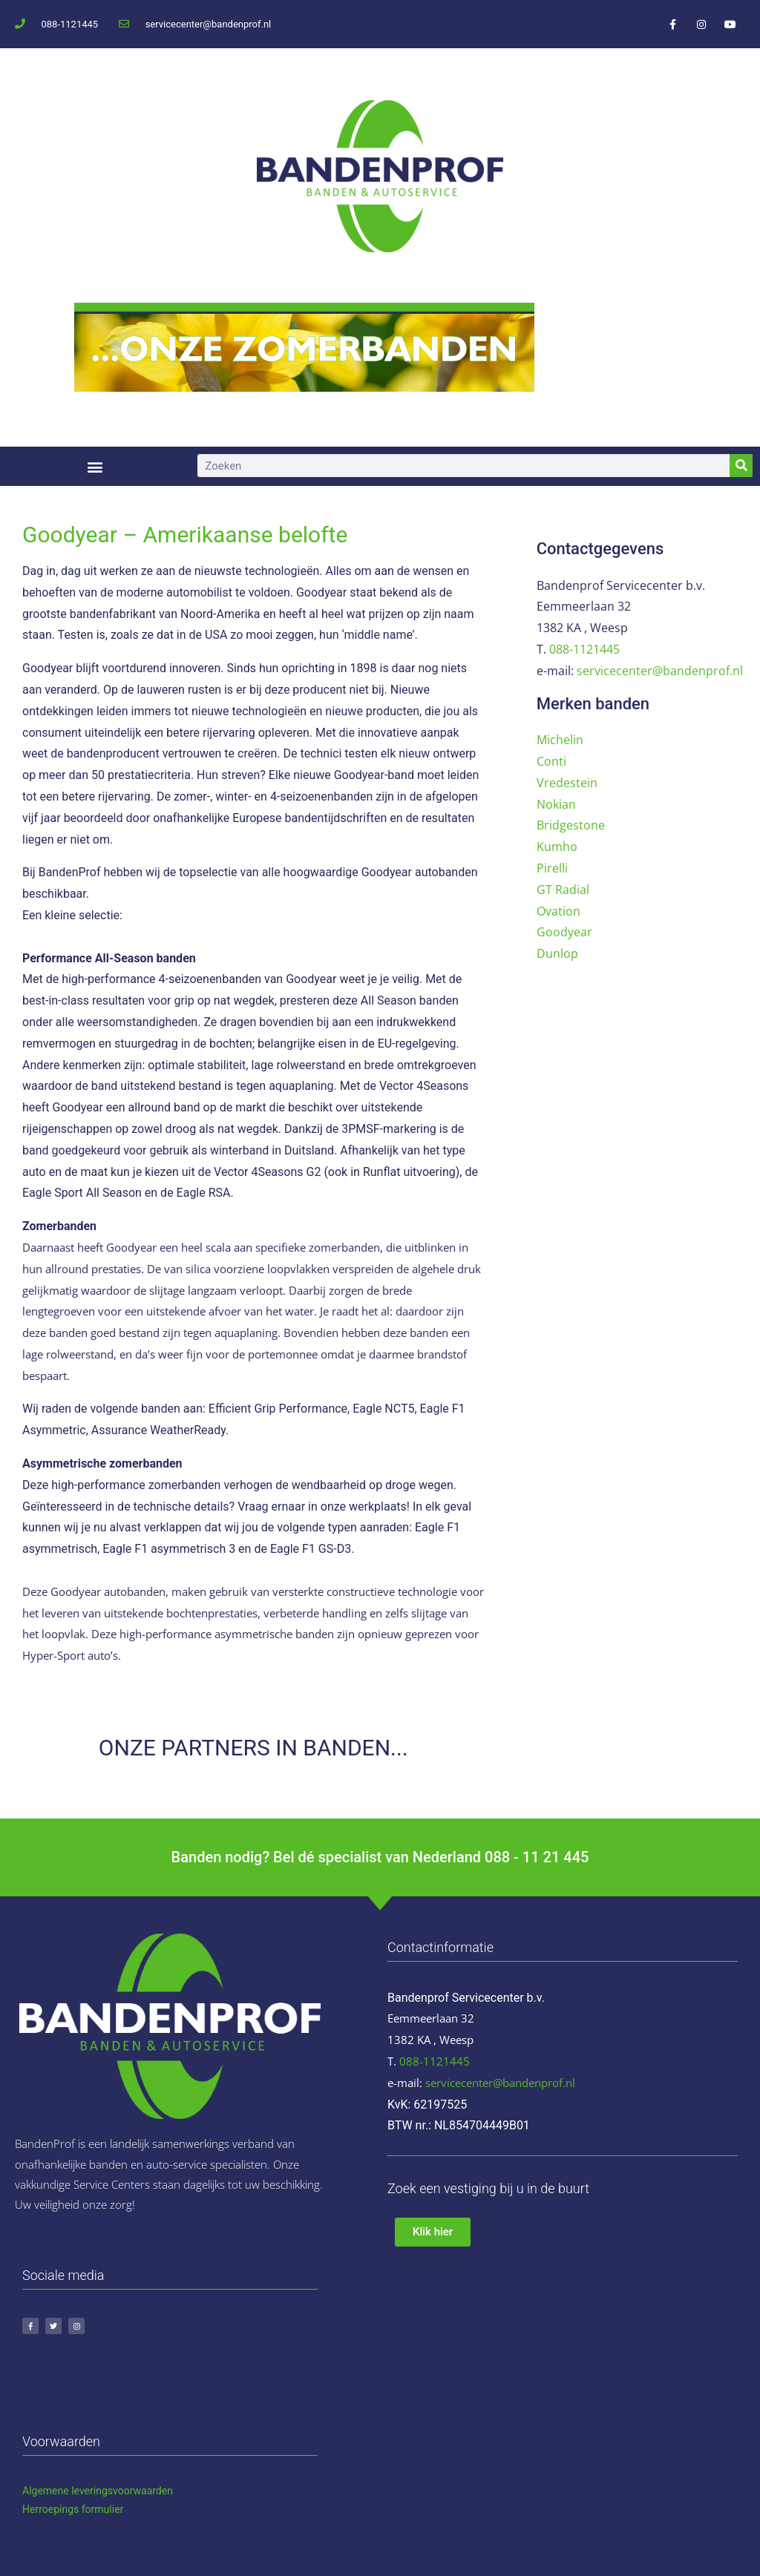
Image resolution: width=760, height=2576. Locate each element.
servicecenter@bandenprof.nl (660, 671)
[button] (95, 466)
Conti (551, 761)
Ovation (558, 911)
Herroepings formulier (72, 2509)
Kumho (557, 846)
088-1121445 (584, 649)
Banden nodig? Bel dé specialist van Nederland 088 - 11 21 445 (380, 1857)
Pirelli (552, 868)
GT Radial (563, 889)
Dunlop (557, 953)
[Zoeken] (741, 465)
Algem (37, 2491)
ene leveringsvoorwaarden (112, 2491)
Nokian (556, 804)
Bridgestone (571, 825)
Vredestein (567, 783)
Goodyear (564, 932)
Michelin (560, 740)
